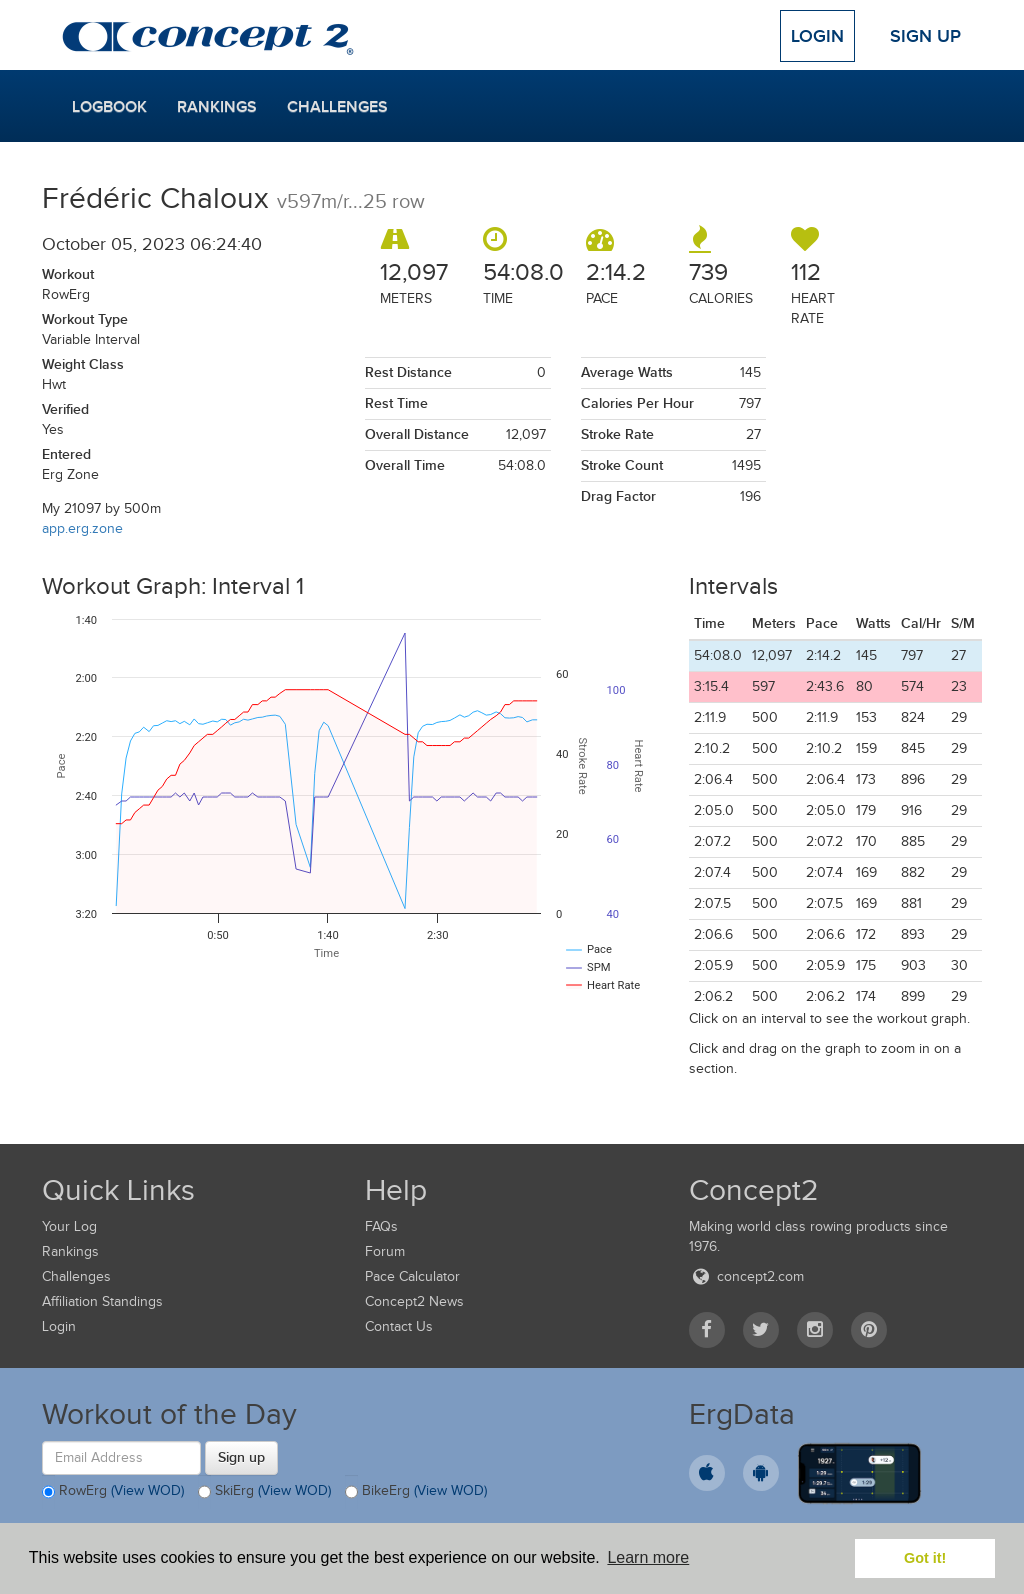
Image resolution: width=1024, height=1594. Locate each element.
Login (817, 36)
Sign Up (925, 36)
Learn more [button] (648, 1557)
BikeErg (416, 1492)
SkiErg (264, 1492)
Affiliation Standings (102, 1301)
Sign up (241, 1457)
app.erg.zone (82, 528)
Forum (385, 1251)
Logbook (109, 107)
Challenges (337, 107)
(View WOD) (147, 1490)
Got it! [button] (925, 1558)
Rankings (217, 107)
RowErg (113, 1492)
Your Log (69, 1226)
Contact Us (399, 1326)
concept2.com (746, 1276)
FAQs (381, 1226)
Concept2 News (414, 1301)
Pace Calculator (412, 1276)
